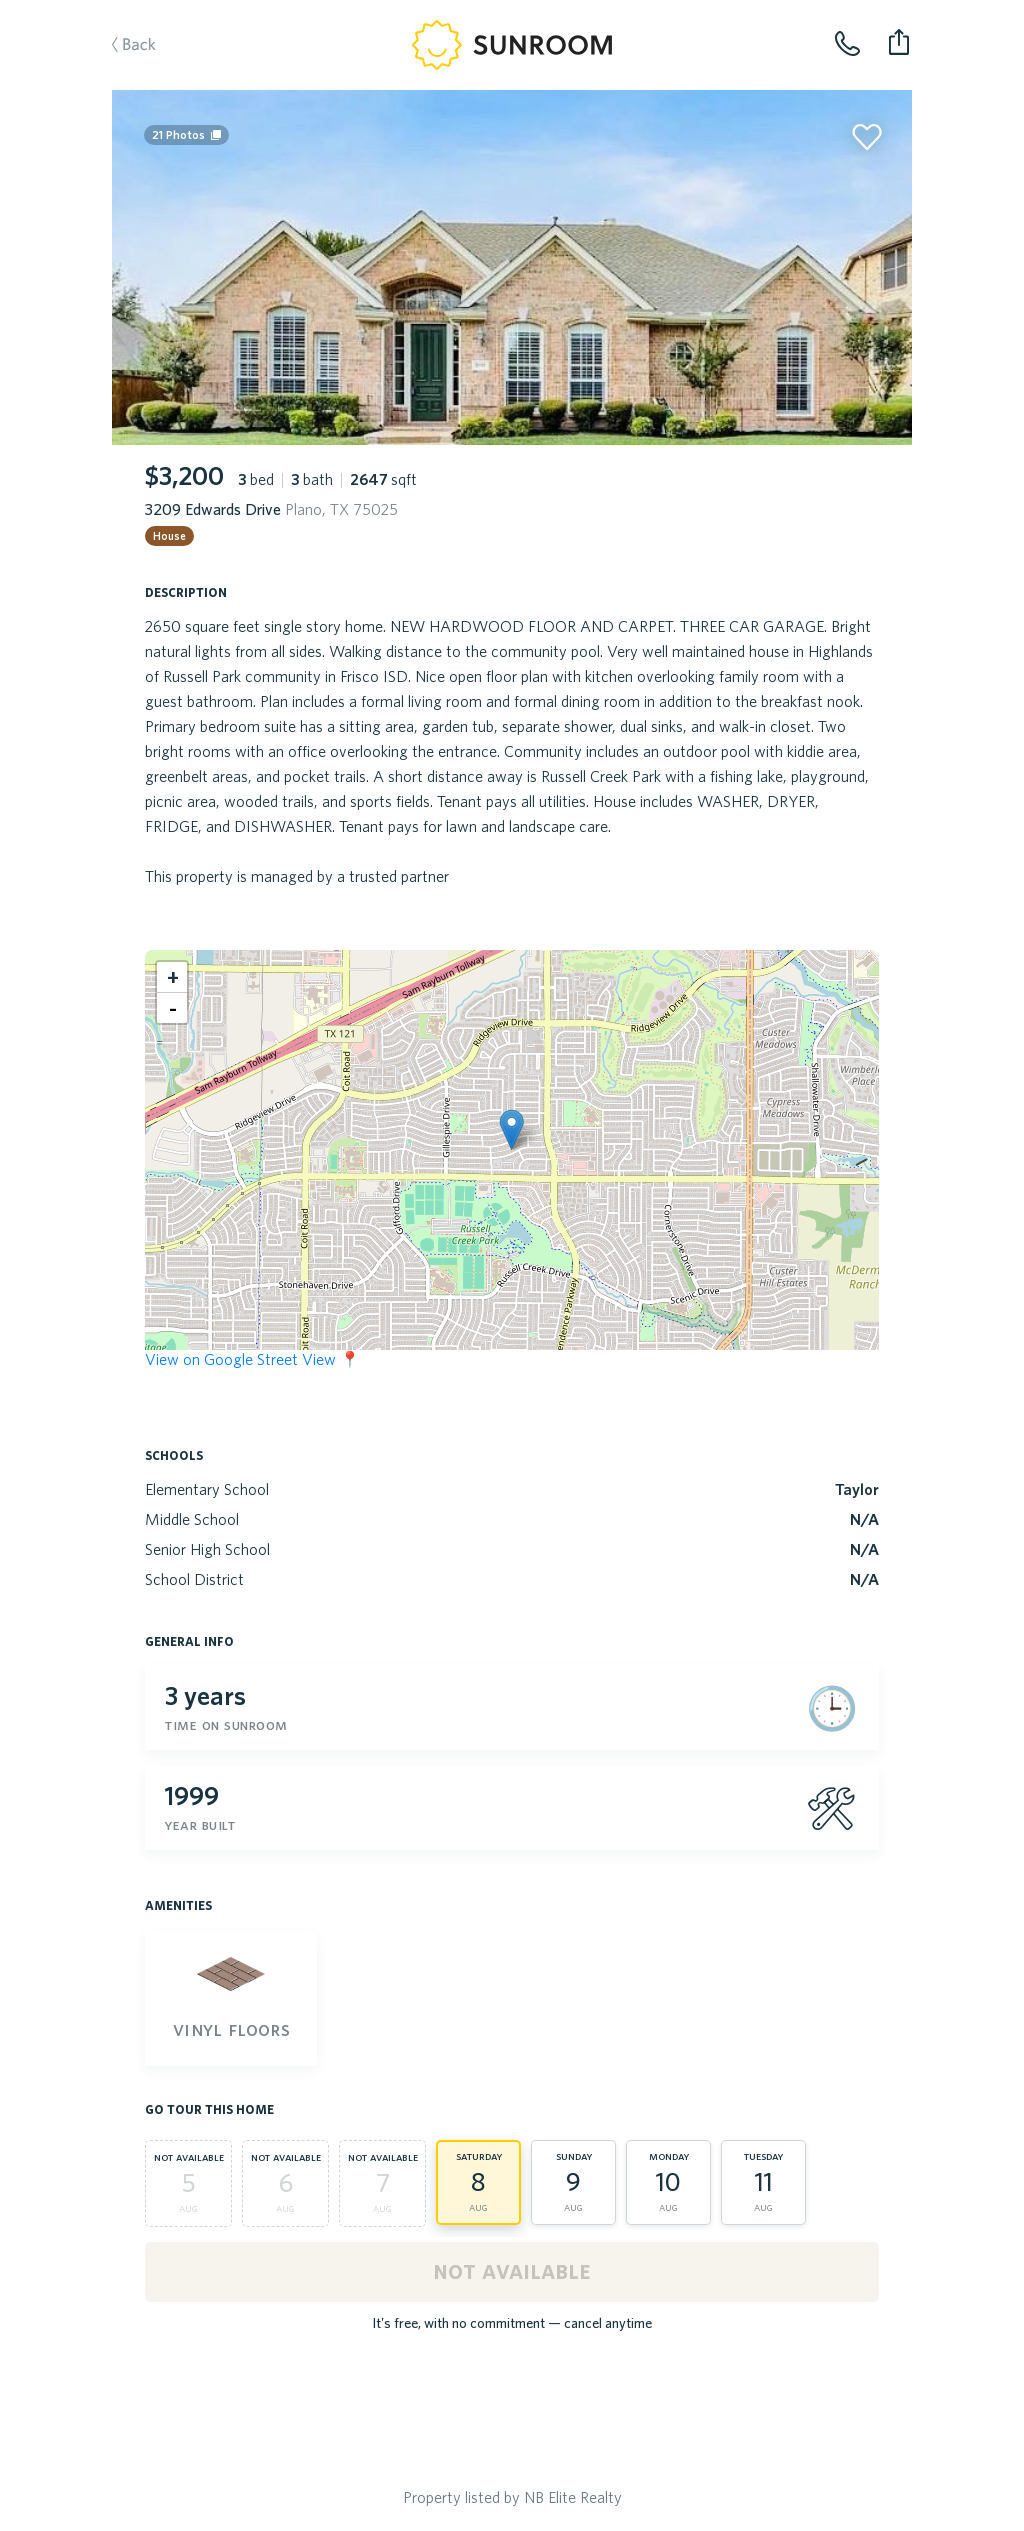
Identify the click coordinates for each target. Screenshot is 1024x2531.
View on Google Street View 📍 (252, 1359)
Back (124, 46)
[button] (511, 1129)
